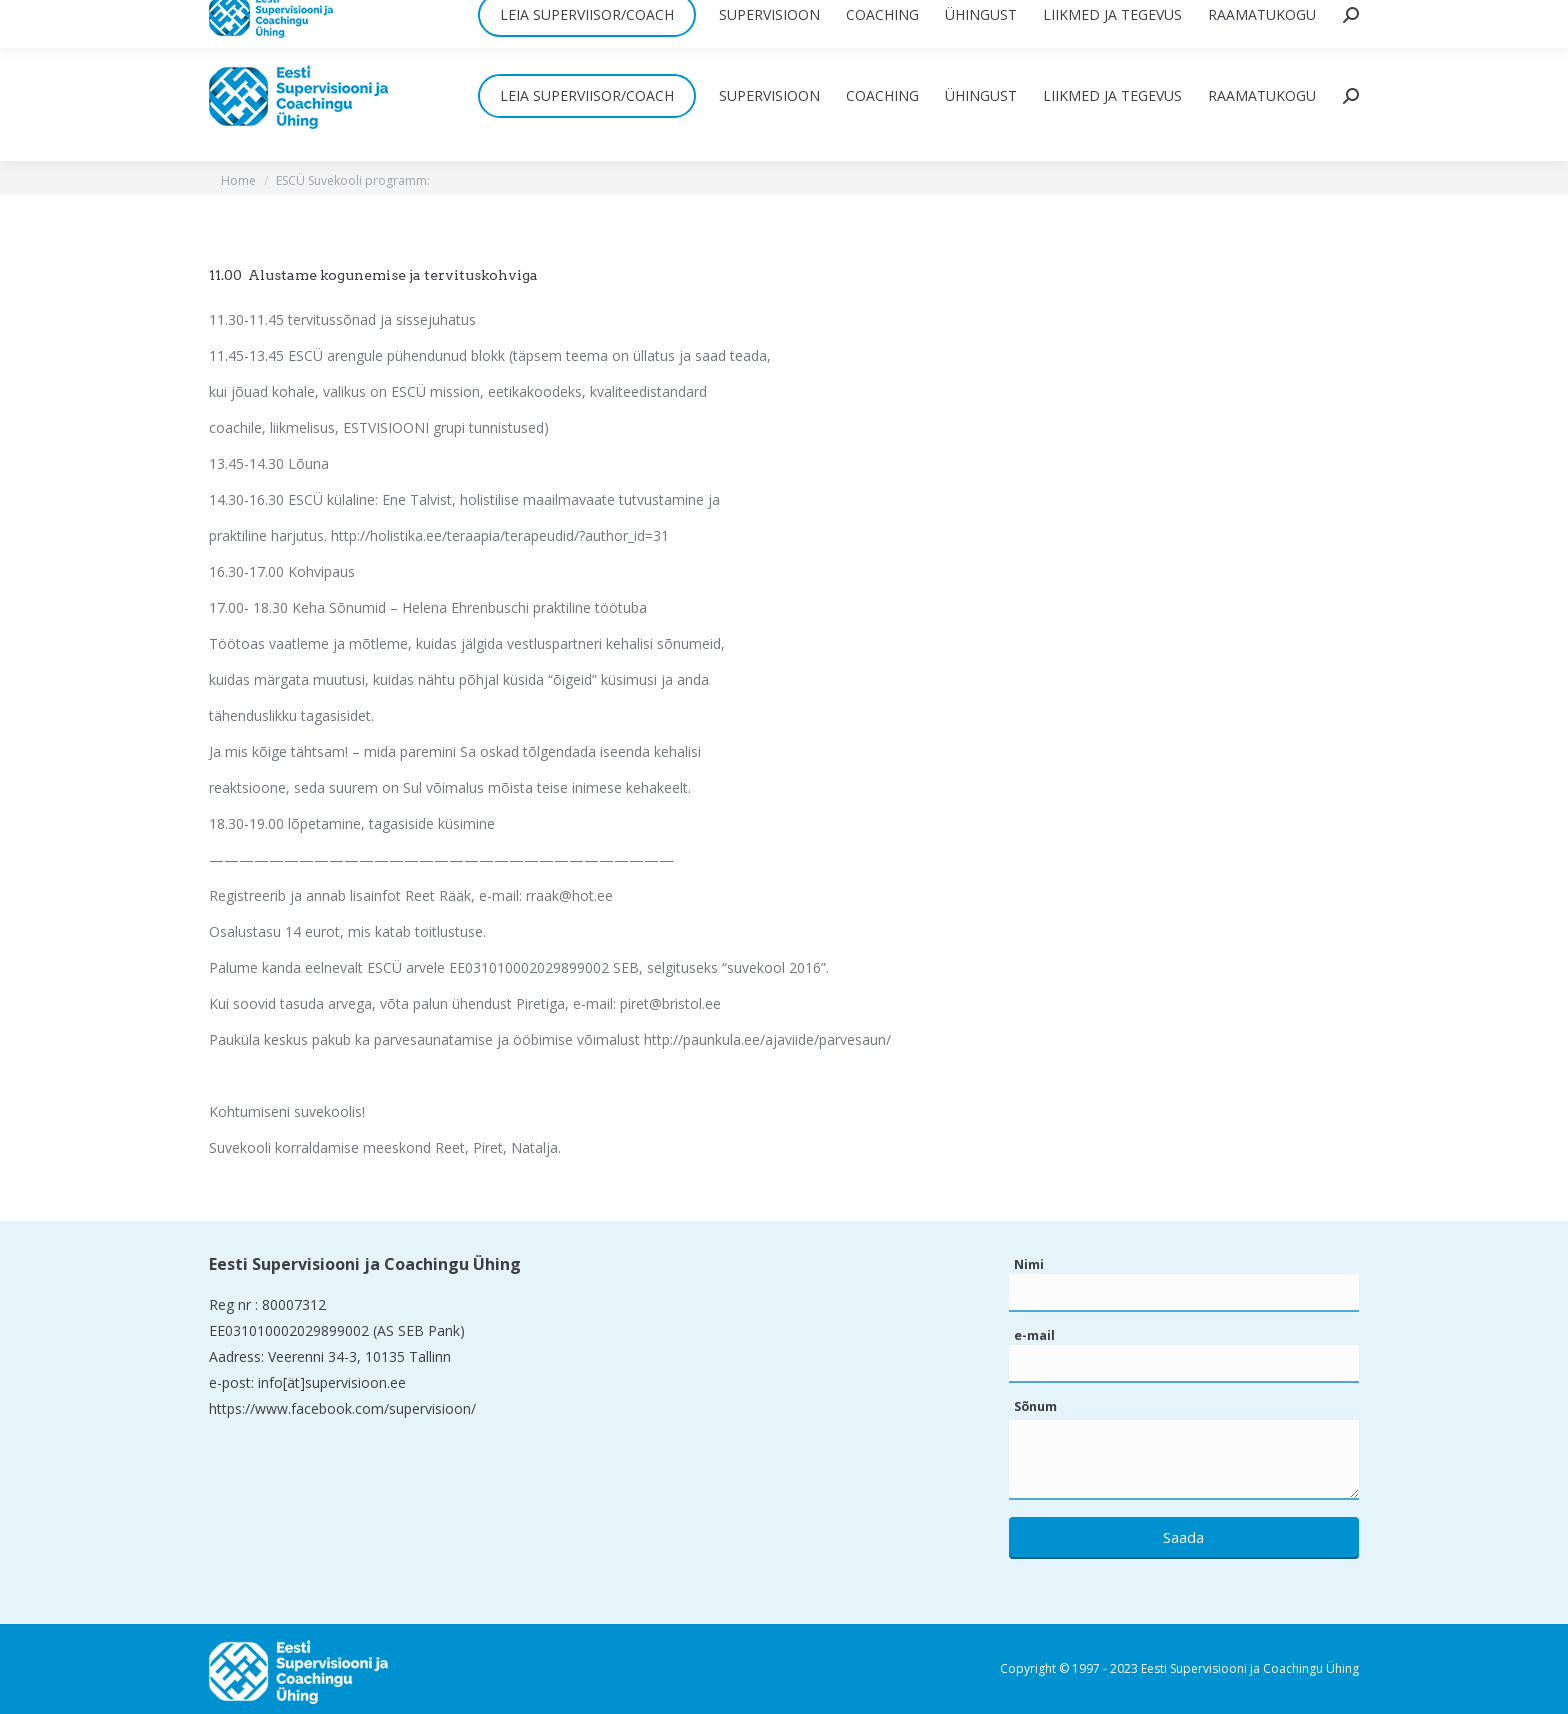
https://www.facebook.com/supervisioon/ (342, 1408)
